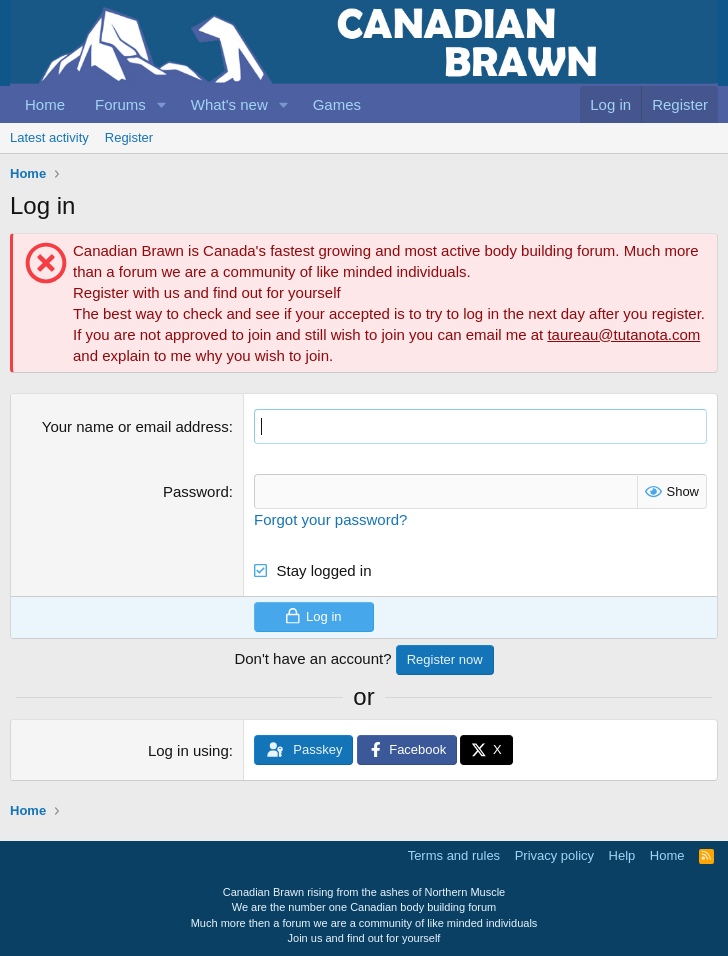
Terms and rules (454, 855)
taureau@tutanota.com (623, 334)
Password (196, 491)
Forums (120, 104)
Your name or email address (135, 426)
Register (129, 137)
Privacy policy (554, 855)
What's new (229, 104)
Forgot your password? (330, 519)
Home (45, 104)
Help (622, 855)
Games (337, 104)
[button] (162, 104)
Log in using (188, 750)
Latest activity (49, 137)
